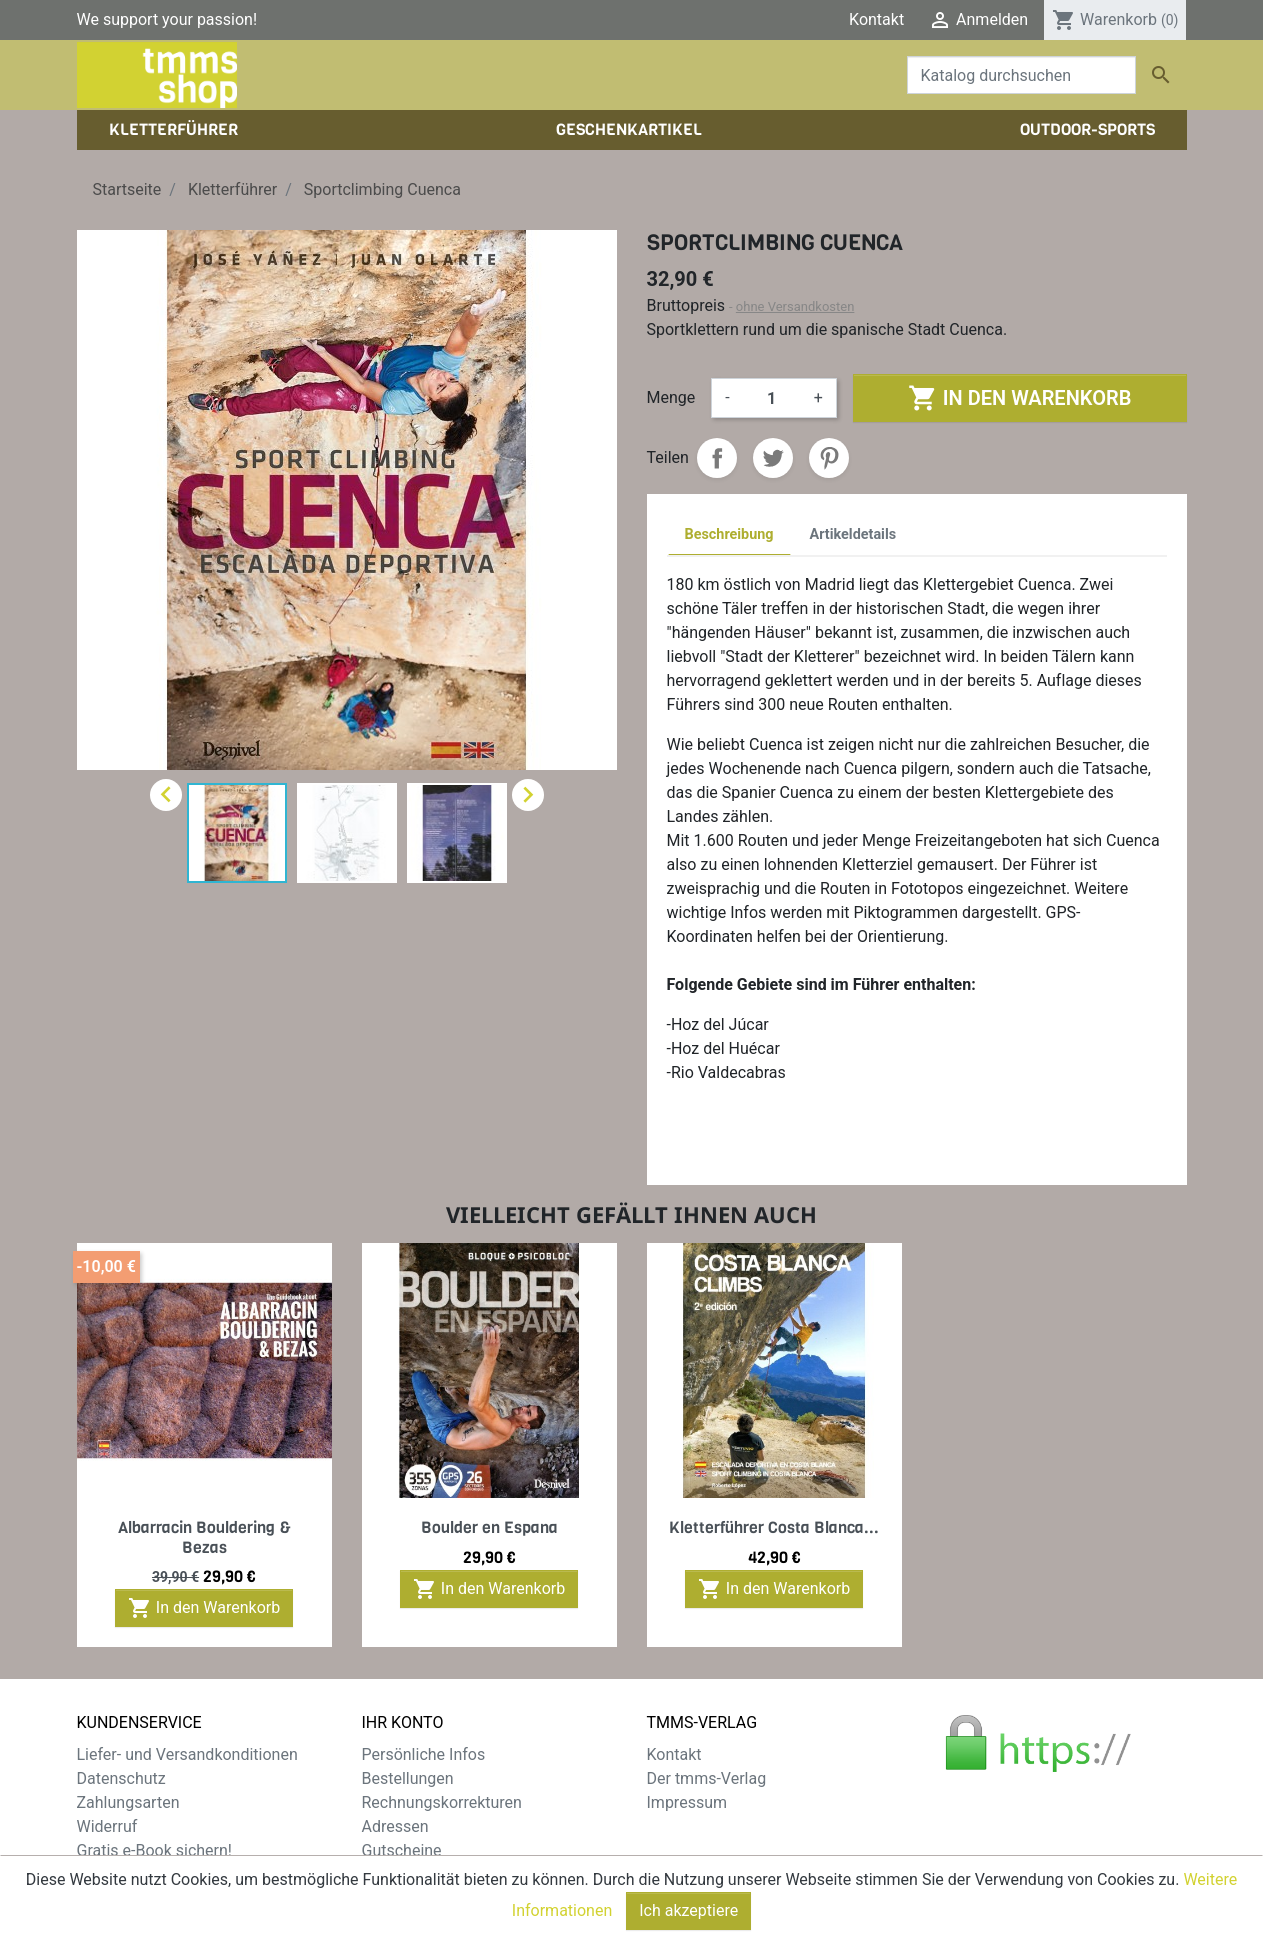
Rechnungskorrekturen (442, 1802)
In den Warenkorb (1019, 398)
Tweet (773, 458)
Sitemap (106, 1874)
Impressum (687, 1802)
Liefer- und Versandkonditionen (187, 1754)
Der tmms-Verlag (707, 1778)
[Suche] (1021, 75)
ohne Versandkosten (795, 306)
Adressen (395, 1826)
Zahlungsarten (128, 1802)
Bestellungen (408, 1778)
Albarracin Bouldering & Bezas (204, 1537)
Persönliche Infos (424, 1754)
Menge (671, 397)
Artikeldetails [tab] (853, 534)
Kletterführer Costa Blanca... (774, 1527)
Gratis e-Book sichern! (154, 1850)
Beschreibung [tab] (729, 534)
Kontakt (876, 19)
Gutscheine (402, 1850)
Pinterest (829, 458)
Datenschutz (121, 1778)
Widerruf (107, 1826)
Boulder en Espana (489, 1527)
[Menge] (772, 398)
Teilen (717, 458)
